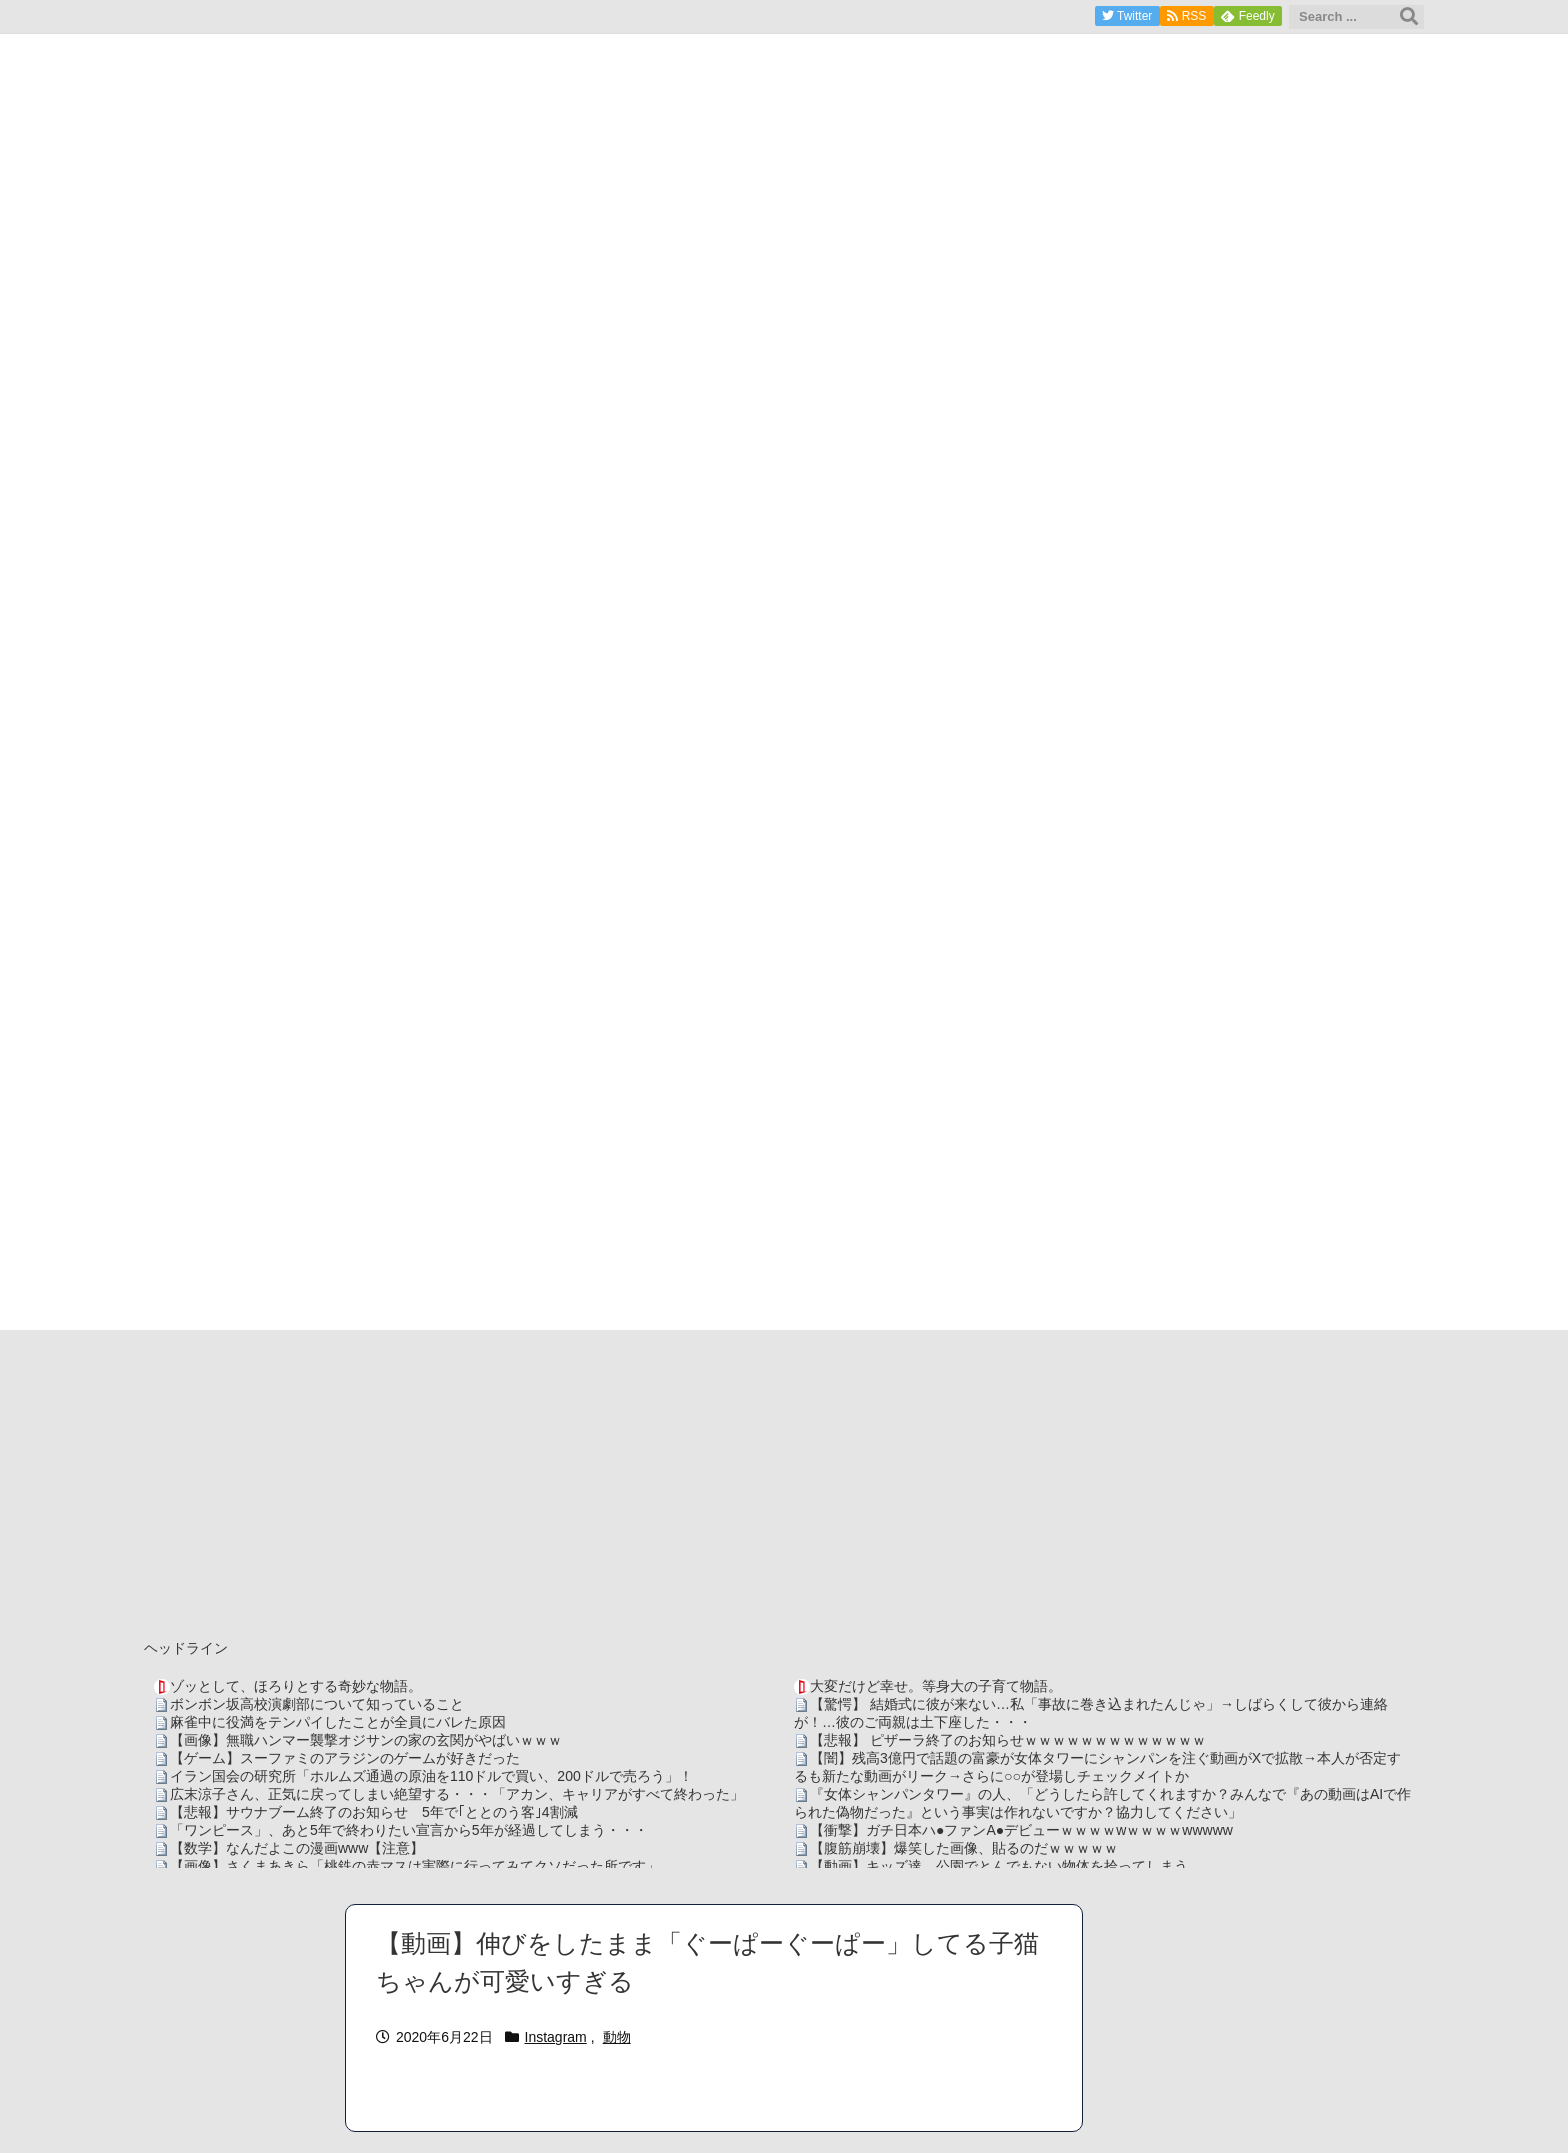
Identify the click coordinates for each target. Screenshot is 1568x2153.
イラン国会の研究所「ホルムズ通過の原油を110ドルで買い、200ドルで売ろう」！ (431, 1776)
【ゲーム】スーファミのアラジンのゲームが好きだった (345, 1758)
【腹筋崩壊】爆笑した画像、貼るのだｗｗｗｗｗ (964, 1848)
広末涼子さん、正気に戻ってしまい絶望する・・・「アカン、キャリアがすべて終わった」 (457, 1794)
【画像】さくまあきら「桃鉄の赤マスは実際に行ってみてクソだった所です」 (415, 1866)
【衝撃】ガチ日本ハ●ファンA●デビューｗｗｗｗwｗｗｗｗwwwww (1021, 1830)
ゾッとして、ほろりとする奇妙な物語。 (296, 1686)
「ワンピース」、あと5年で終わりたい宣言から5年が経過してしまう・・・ (409, 1830)
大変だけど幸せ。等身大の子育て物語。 (936, 1686)
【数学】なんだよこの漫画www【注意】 (297, 1848)
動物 (617, 2037)
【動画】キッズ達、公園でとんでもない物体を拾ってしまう (999, 1866)
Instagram (556, 2037)
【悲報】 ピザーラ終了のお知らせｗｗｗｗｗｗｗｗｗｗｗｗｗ (1008, 1740)
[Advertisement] (784, 1480)
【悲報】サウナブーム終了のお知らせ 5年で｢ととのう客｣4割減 (374, 1812)
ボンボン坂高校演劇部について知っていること (317, 1704)
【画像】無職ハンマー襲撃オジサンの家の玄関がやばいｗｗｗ (366, 1740)
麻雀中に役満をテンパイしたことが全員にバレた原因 (338, 1722)
